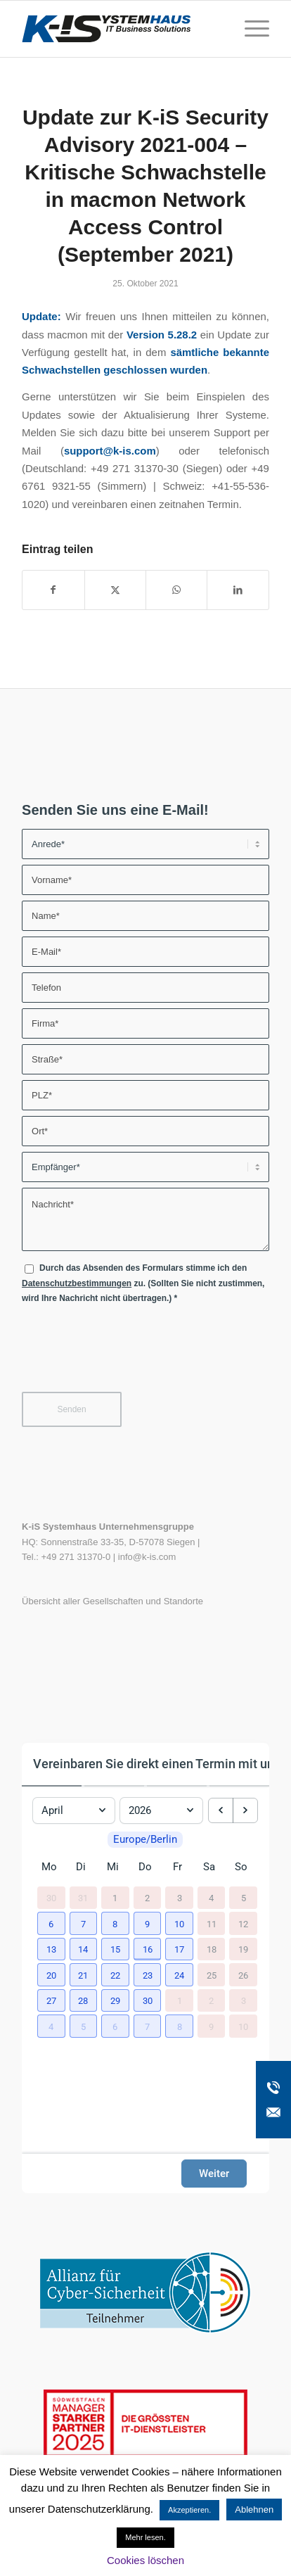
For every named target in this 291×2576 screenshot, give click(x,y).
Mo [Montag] (49, 1878)
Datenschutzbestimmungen (76, 1283)
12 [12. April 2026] (243, 1935)
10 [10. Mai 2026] (243, 2038)
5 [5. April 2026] (243, 1910)
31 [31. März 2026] (83, 1910)
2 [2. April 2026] (147, 1910)
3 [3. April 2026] (179, 1910)
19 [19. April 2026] (243, 1961)
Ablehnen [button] (254, 2509)
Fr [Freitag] (177, 1878)
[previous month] (220, 1805)
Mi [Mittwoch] (113, 1878)
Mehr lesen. (145, 2537)
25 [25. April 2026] (211, 1986)
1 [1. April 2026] (114, 1910)
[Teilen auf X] (115, 590)
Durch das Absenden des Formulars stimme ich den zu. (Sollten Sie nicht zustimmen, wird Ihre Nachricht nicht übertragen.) (143, 1283)
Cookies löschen (145, 2560)
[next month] (245, 1805)
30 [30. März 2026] (51, 1910)
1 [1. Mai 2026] (179, 2012)
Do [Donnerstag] (145, 1878)
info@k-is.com (147, 1557)
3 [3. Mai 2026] (243, 2012)
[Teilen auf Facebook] (53, 590)
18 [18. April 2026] (211, 1961)
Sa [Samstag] (209, 1878)
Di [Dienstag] (81, 1878)
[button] (49, 1934)
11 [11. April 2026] (211, 1935)
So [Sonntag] (241, 1878)
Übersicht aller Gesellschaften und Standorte (112, 1601)
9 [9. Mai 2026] (211, 2038)
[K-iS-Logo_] (121, 29)
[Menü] (250, 29)
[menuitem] (250, 29)
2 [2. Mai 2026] (211, 2012)
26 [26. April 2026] (243, 1986)
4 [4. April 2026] (211, 1910)
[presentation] (128, 1354)
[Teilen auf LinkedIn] (237, 590)
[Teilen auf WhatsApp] (176, 590)
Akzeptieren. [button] (189, 2510)
